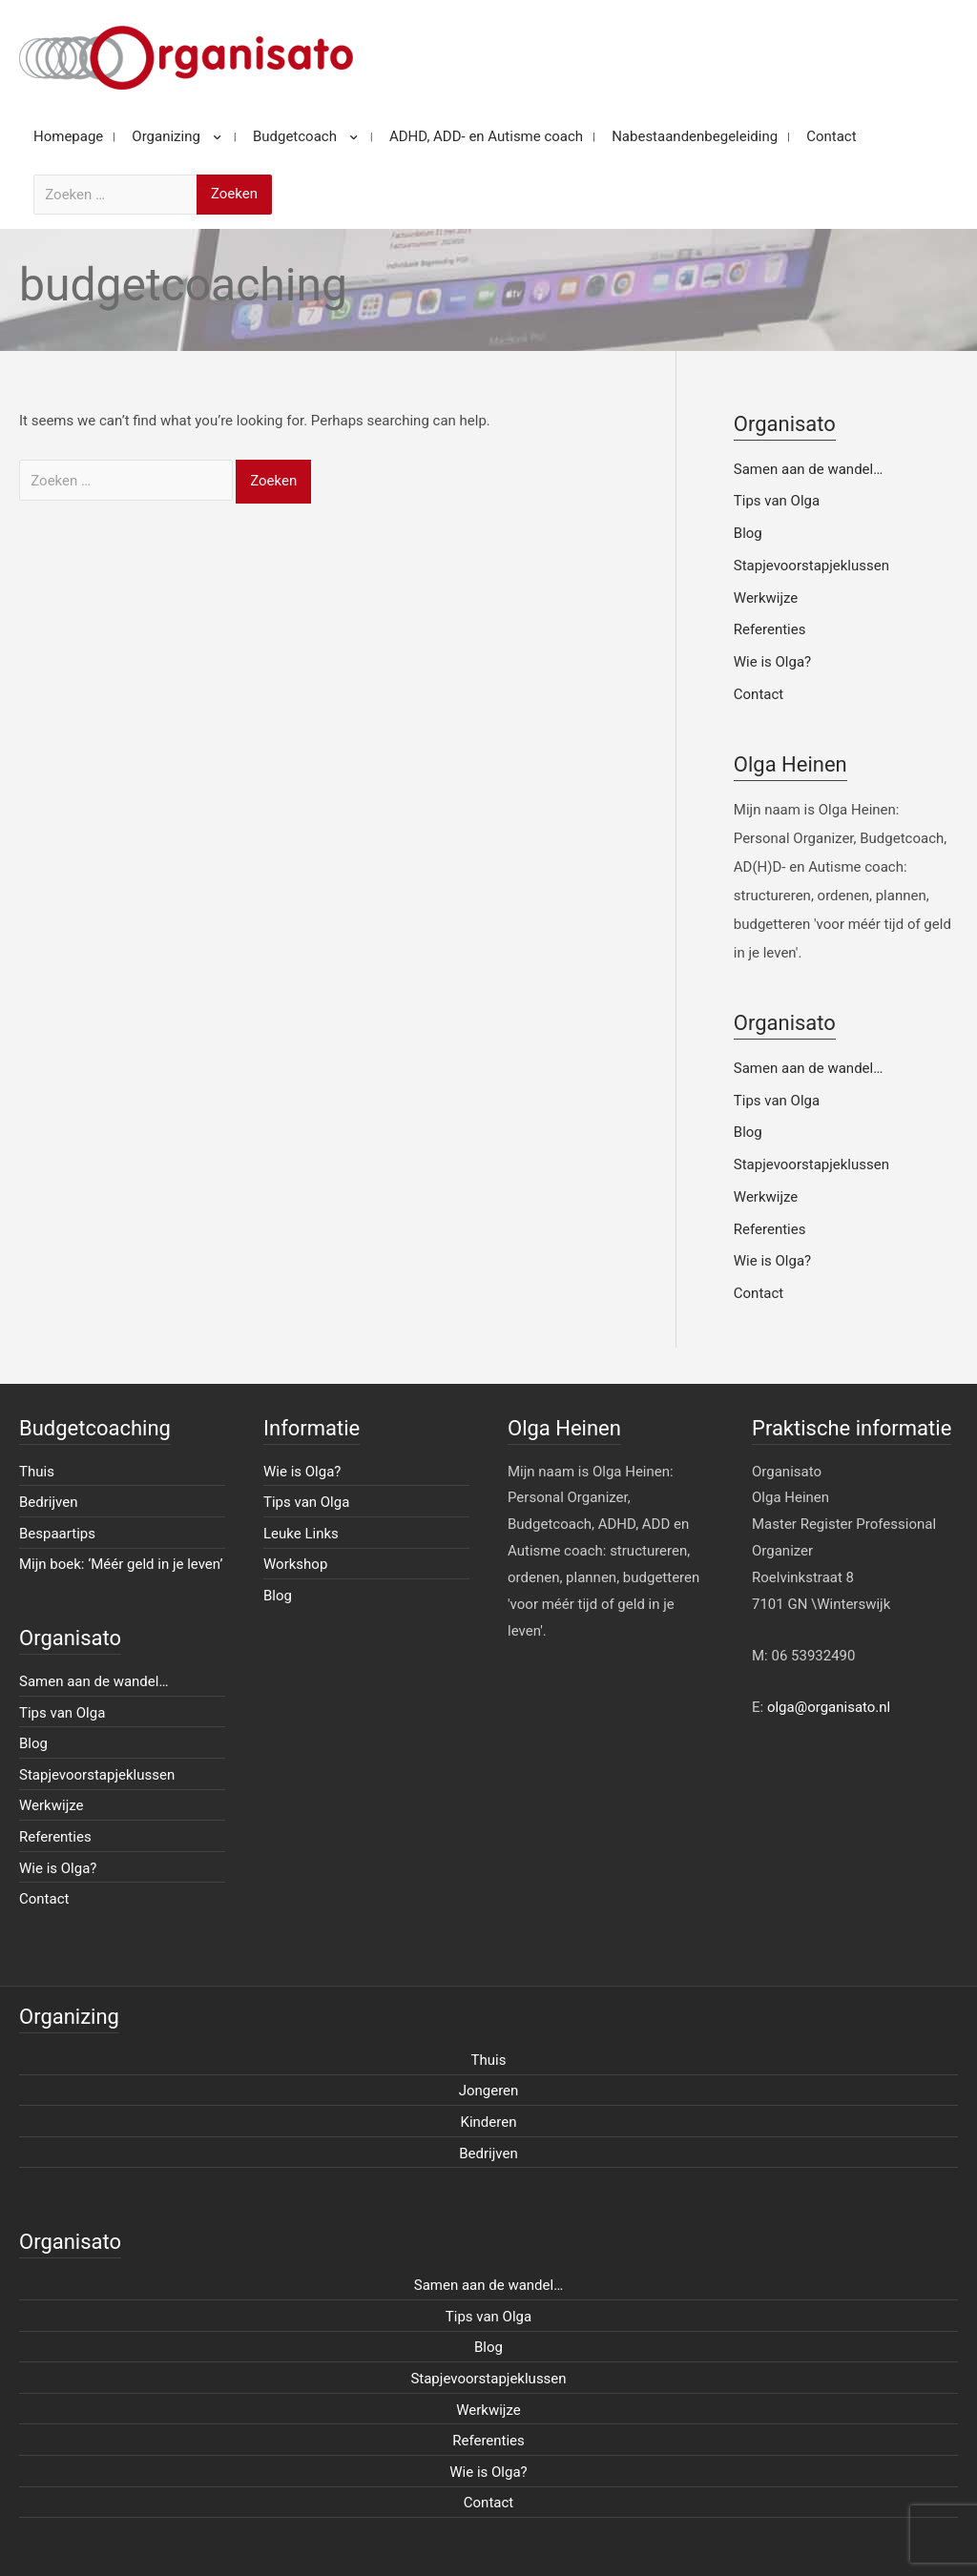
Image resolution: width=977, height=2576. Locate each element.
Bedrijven (48, 1502)
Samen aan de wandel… (808, 469)
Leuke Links (301, 1533)
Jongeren (489, 2090)
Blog (748, 533)
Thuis (36, 1471)
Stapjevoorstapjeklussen (811, 565)
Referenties (770, 629)
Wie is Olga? (772, 661)
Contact (758, 694)
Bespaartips (57, 1533)
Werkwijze (766, 598)
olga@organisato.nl (828, 1707)
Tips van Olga (777, 500)
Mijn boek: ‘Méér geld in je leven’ (121, 1564)
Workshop (295, 1564)
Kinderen (489, 2122)
